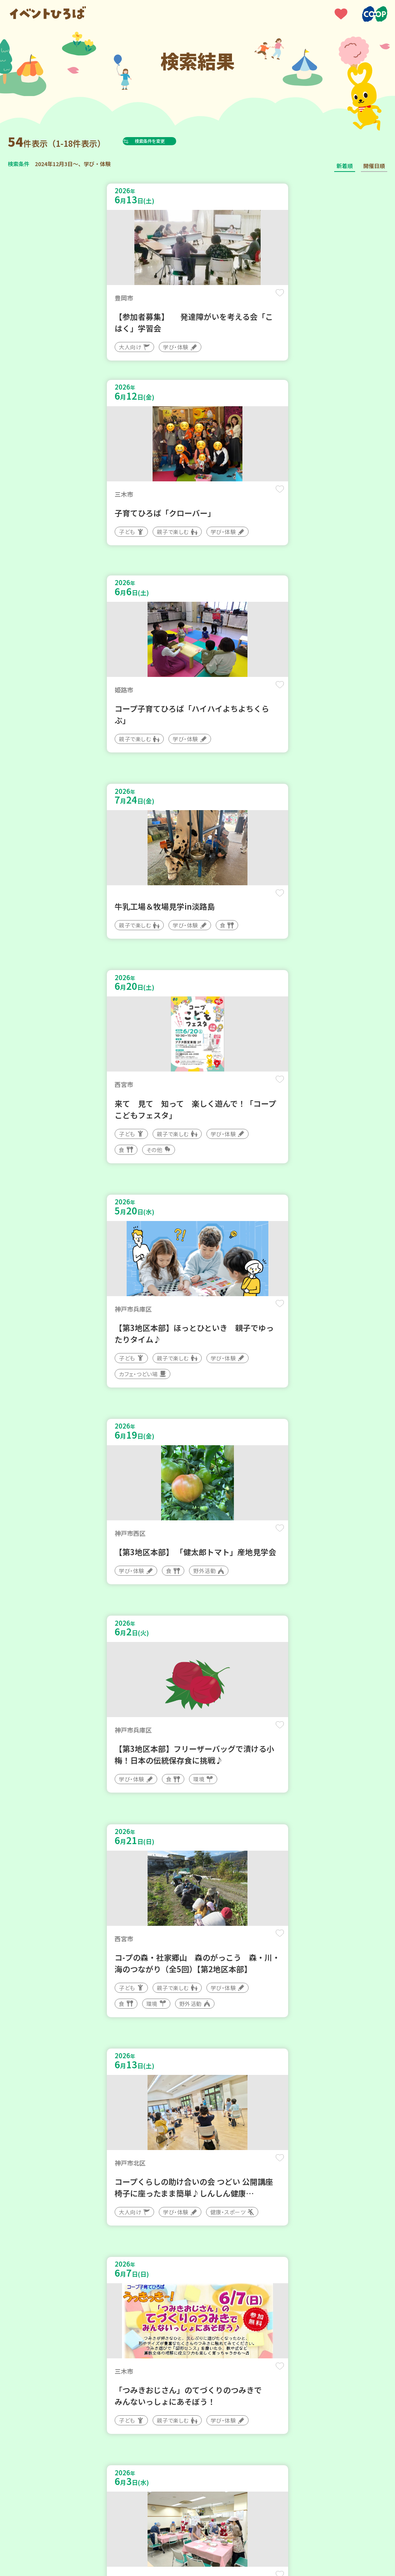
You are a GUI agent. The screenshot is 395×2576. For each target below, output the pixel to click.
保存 (175, 298)
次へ (225, 2276)
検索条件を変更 (167, 141)
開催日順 (374, 166)
